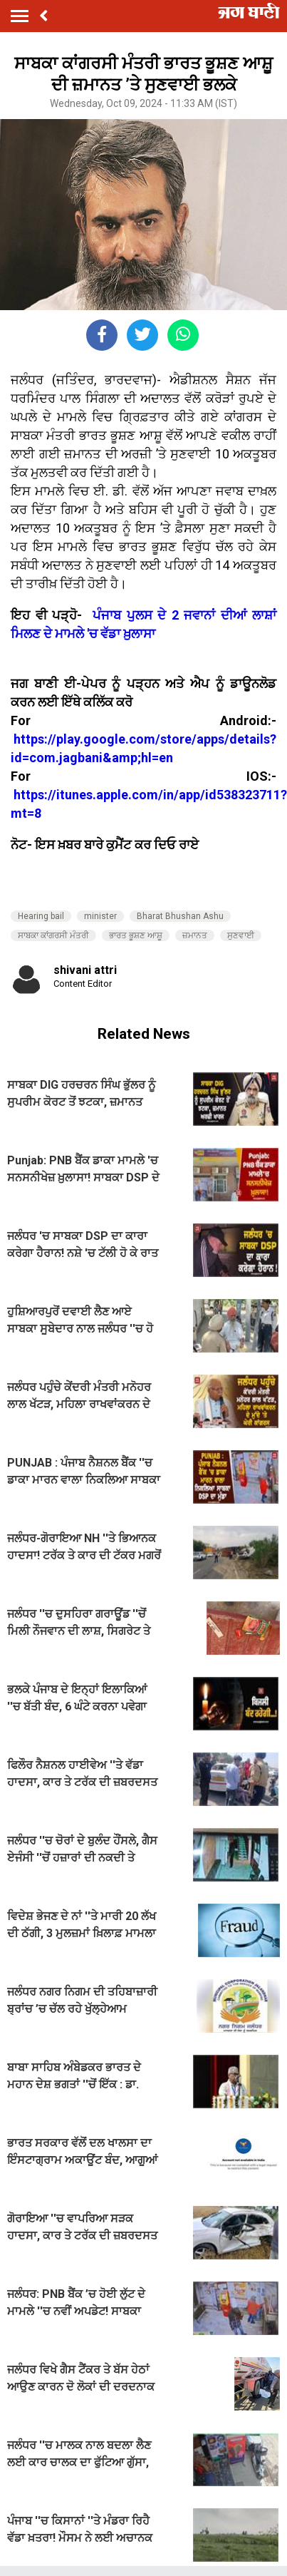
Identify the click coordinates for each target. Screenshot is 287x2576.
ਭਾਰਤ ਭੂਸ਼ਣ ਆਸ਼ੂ (135, 935)
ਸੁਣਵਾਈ (240, 935)
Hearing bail (41, 916)
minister (100, 916)
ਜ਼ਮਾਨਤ (194, 935)
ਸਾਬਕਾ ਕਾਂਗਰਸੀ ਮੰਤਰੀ (53, 935)
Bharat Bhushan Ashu (180, 916)
